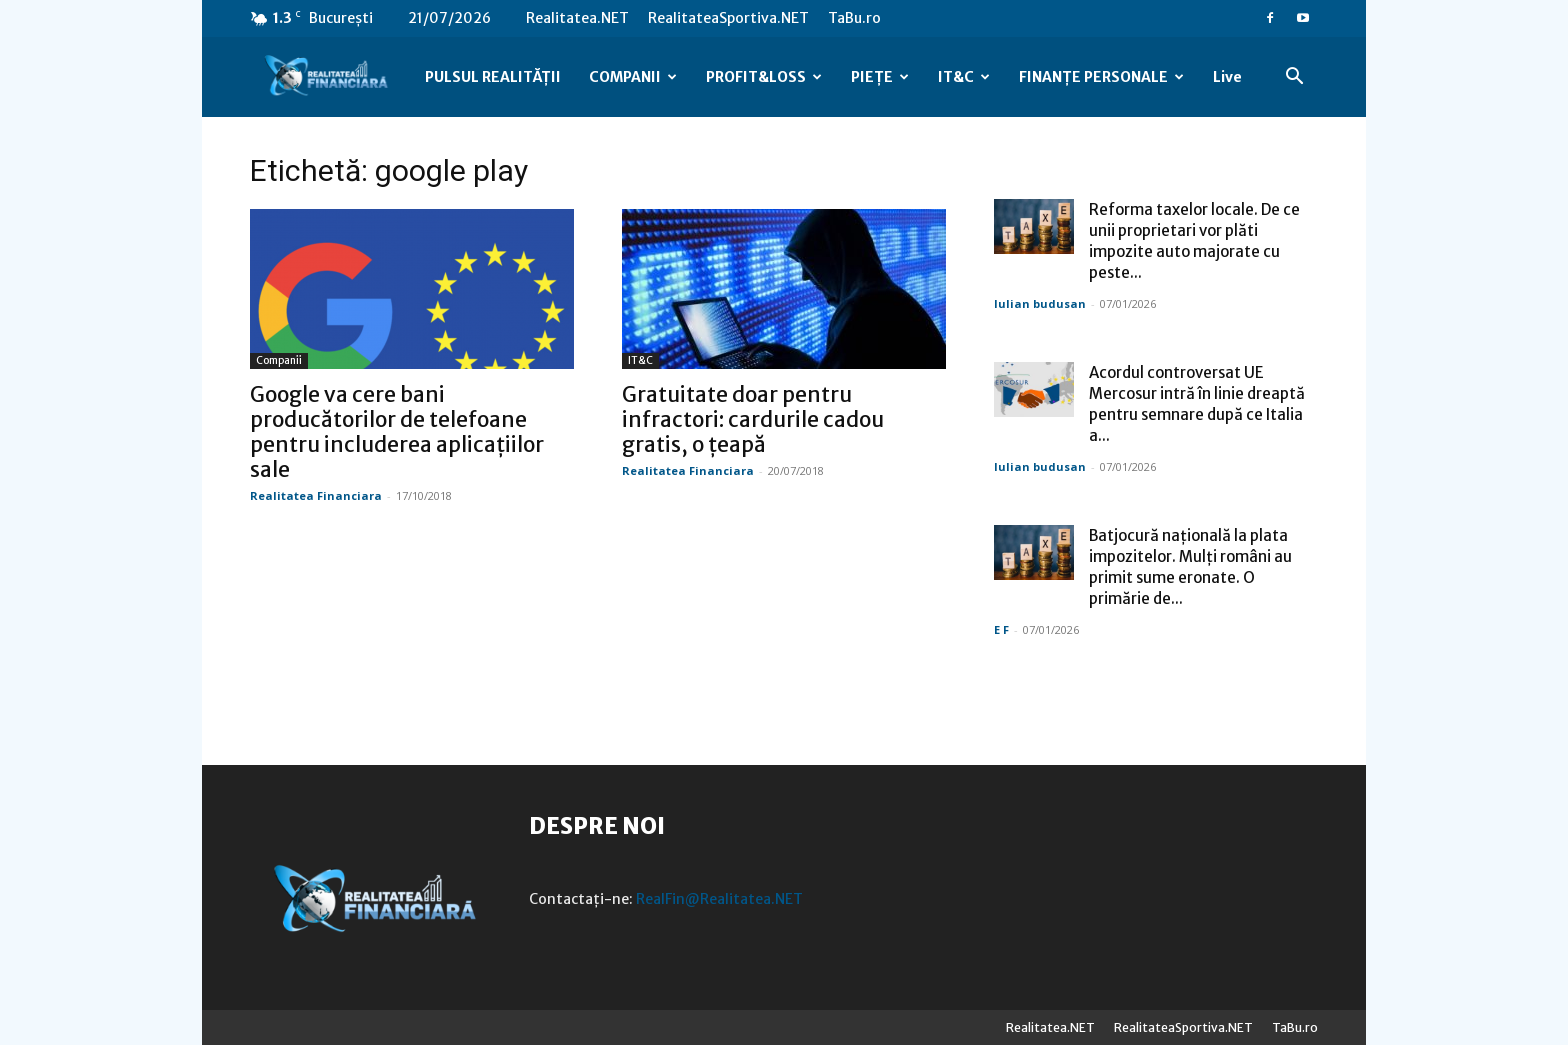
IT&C (964, 77)
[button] (1294, 78)
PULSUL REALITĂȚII (493, 77)
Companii (279, 360)
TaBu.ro (854, 18)
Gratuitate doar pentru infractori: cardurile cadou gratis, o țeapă (753, 419)
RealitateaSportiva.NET (728, 18)
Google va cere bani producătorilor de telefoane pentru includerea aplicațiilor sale (397, 432)
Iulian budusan (1040, 303)
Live (1227, 77)
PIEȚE (880, 77)
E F (1001, 629)
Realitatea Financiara (316, 495)
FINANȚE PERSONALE (1101, 77)
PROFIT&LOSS (764, 77)
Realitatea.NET (577, 18)
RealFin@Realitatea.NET (719, 899)
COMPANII (633, 77)
